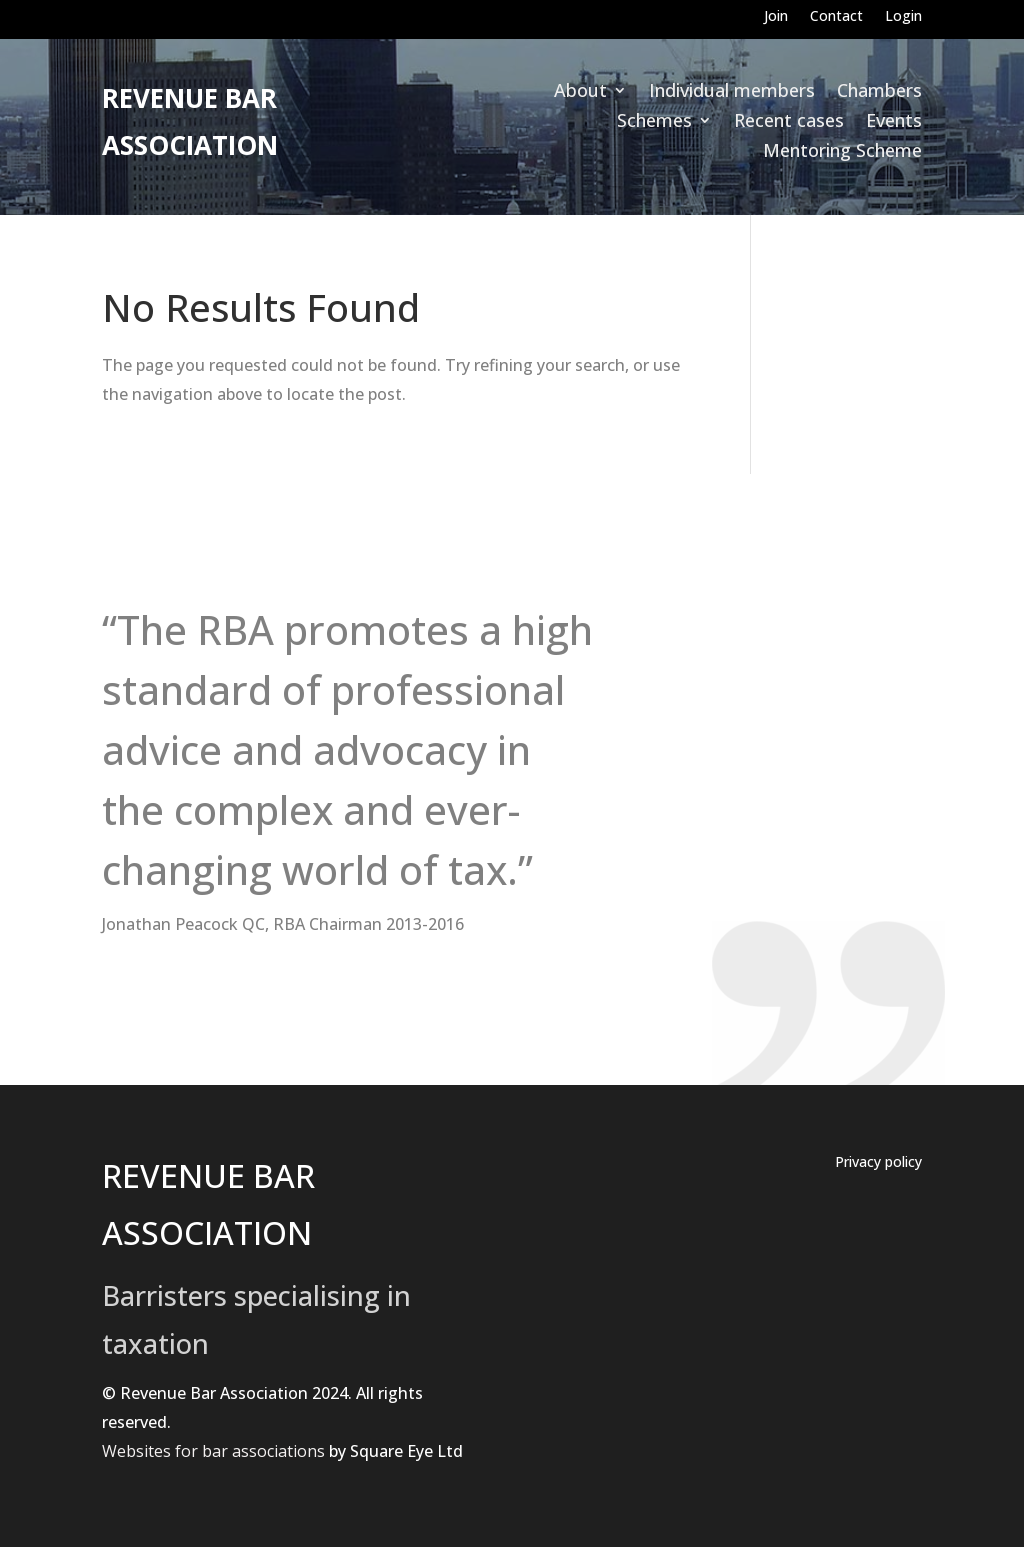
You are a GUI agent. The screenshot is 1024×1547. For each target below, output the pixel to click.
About (580, 92)
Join (776, 17)
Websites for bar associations (213, 1451)
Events (894, 122)
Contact (836, 17)
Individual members (732, 92)
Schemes (654, 122)
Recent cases (789, 122)
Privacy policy (878, 1163)
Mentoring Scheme (842, 152)
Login (903, 17)
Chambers (879, 92)
